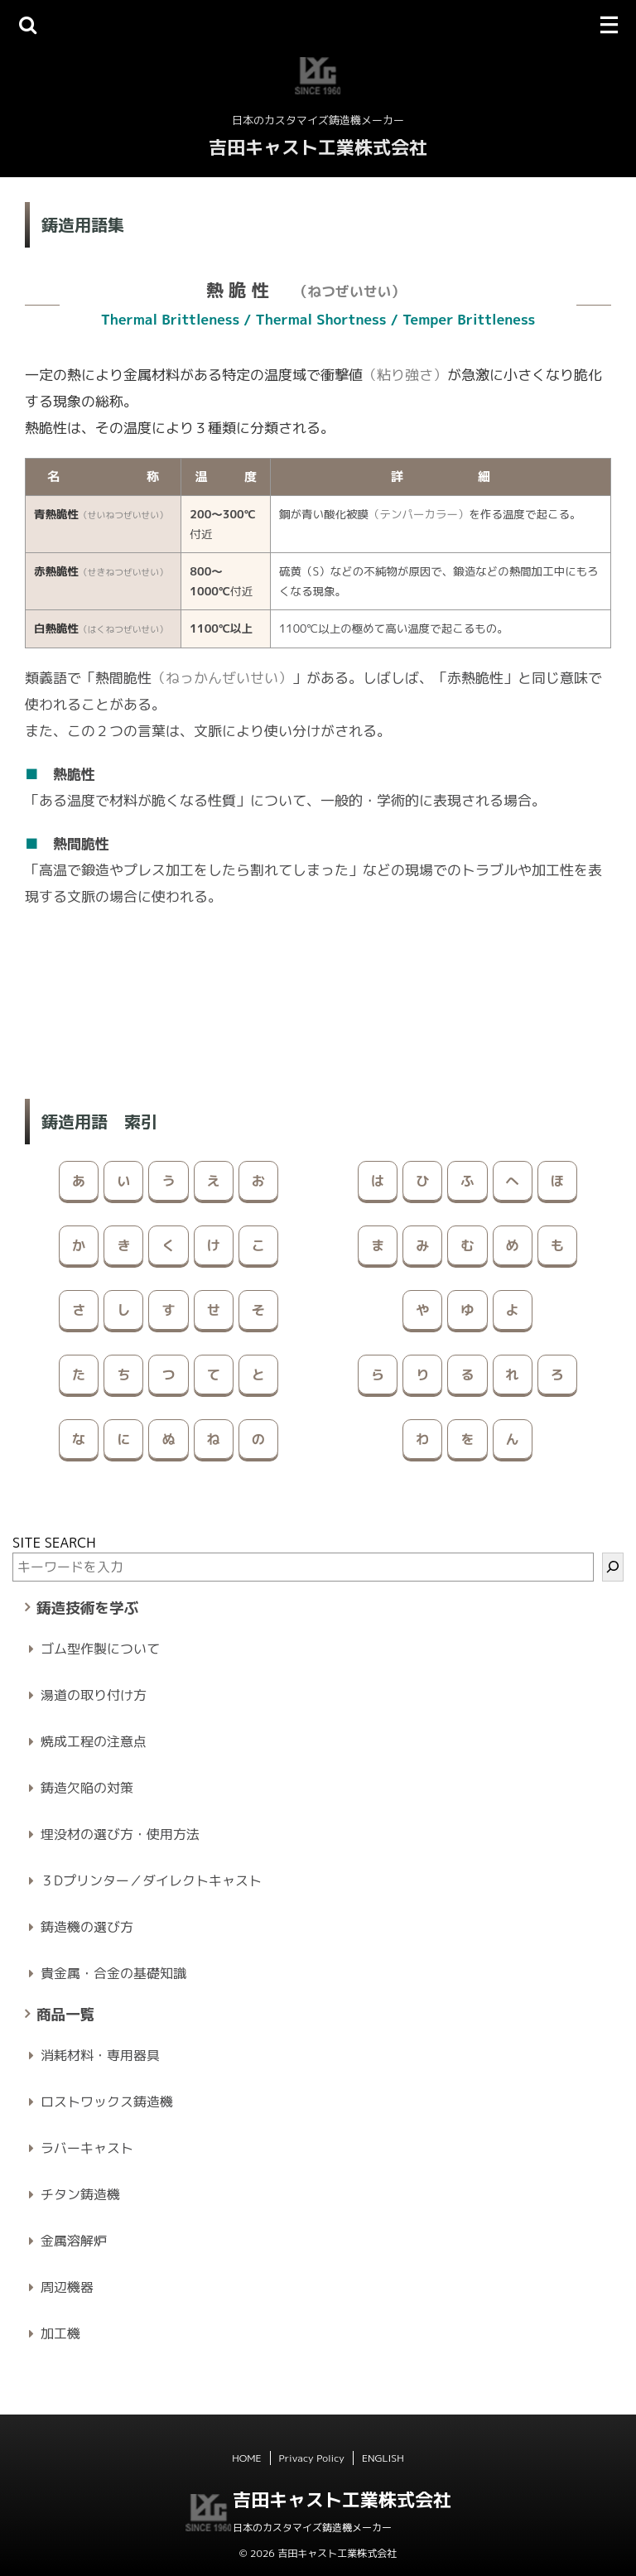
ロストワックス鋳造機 (107, 2101)
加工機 (60, 2333)
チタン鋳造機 (80, 2194)
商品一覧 (65, 2014)
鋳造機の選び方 (87, 1927)
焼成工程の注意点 (94, 1741)
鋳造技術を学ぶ (87, 1607)
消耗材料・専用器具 (100, 2055)
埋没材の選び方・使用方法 (120, 1834)
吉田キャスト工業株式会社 (318, 147)
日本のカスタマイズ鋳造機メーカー (312, 2528)
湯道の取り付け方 (94, 1695)
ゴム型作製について (100, 1648)
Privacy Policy (311, 2458)
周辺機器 (67, 2287)
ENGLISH (383, 2458)
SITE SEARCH (54, 1543)
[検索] (613, 1567)
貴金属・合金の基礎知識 (113, 1973)
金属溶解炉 (74, 2241)
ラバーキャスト (87, 2148)
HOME (246, 2458)
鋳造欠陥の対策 (87, 1788)
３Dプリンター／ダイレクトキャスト (151, 1880)
